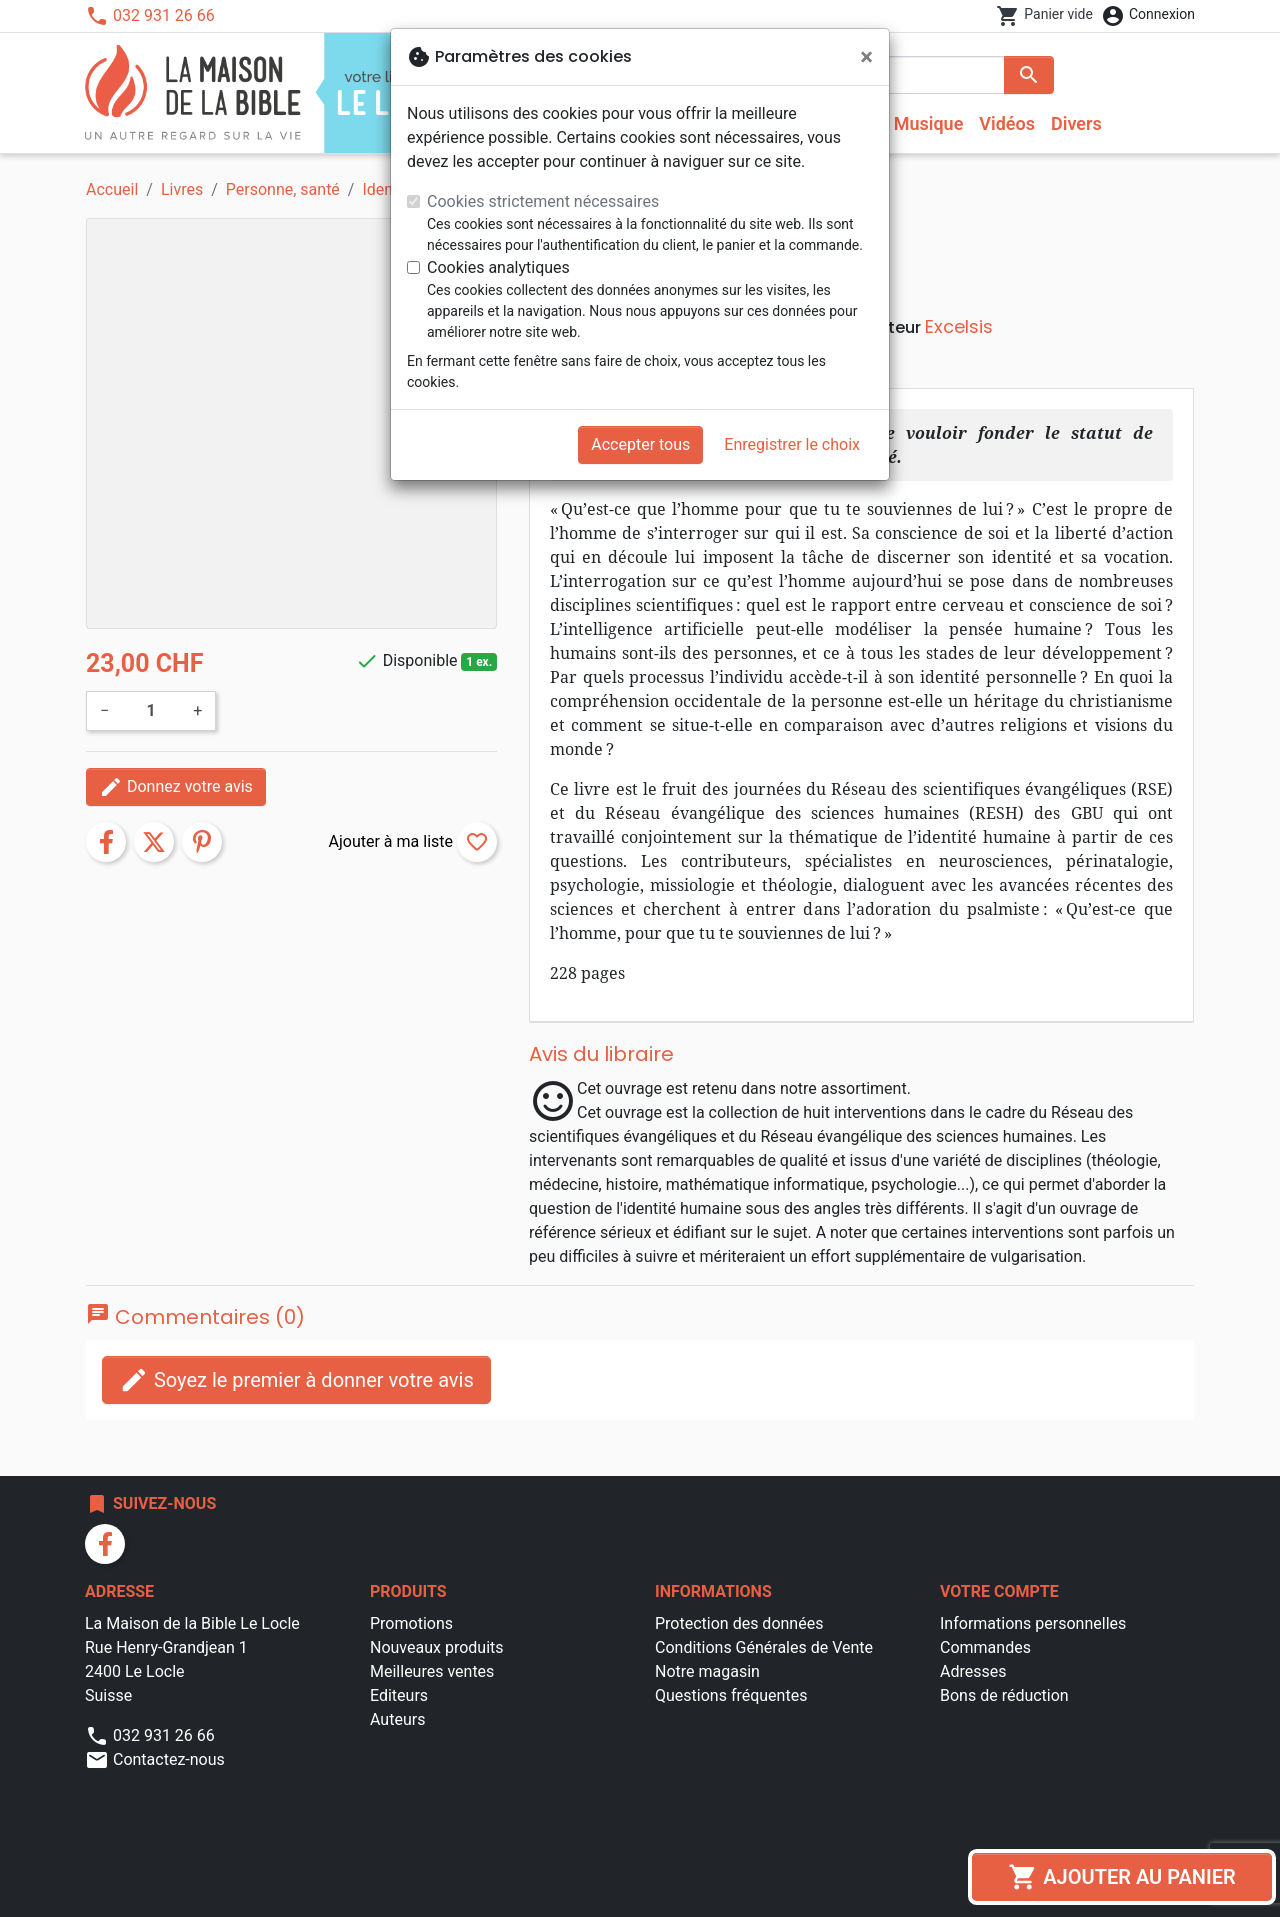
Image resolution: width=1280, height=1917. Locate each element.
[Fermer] (866, 57)
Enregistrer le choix (792, 444)
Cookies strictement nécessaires (543, 201)
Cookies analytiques (498, 267)
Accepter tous (640, 444)
